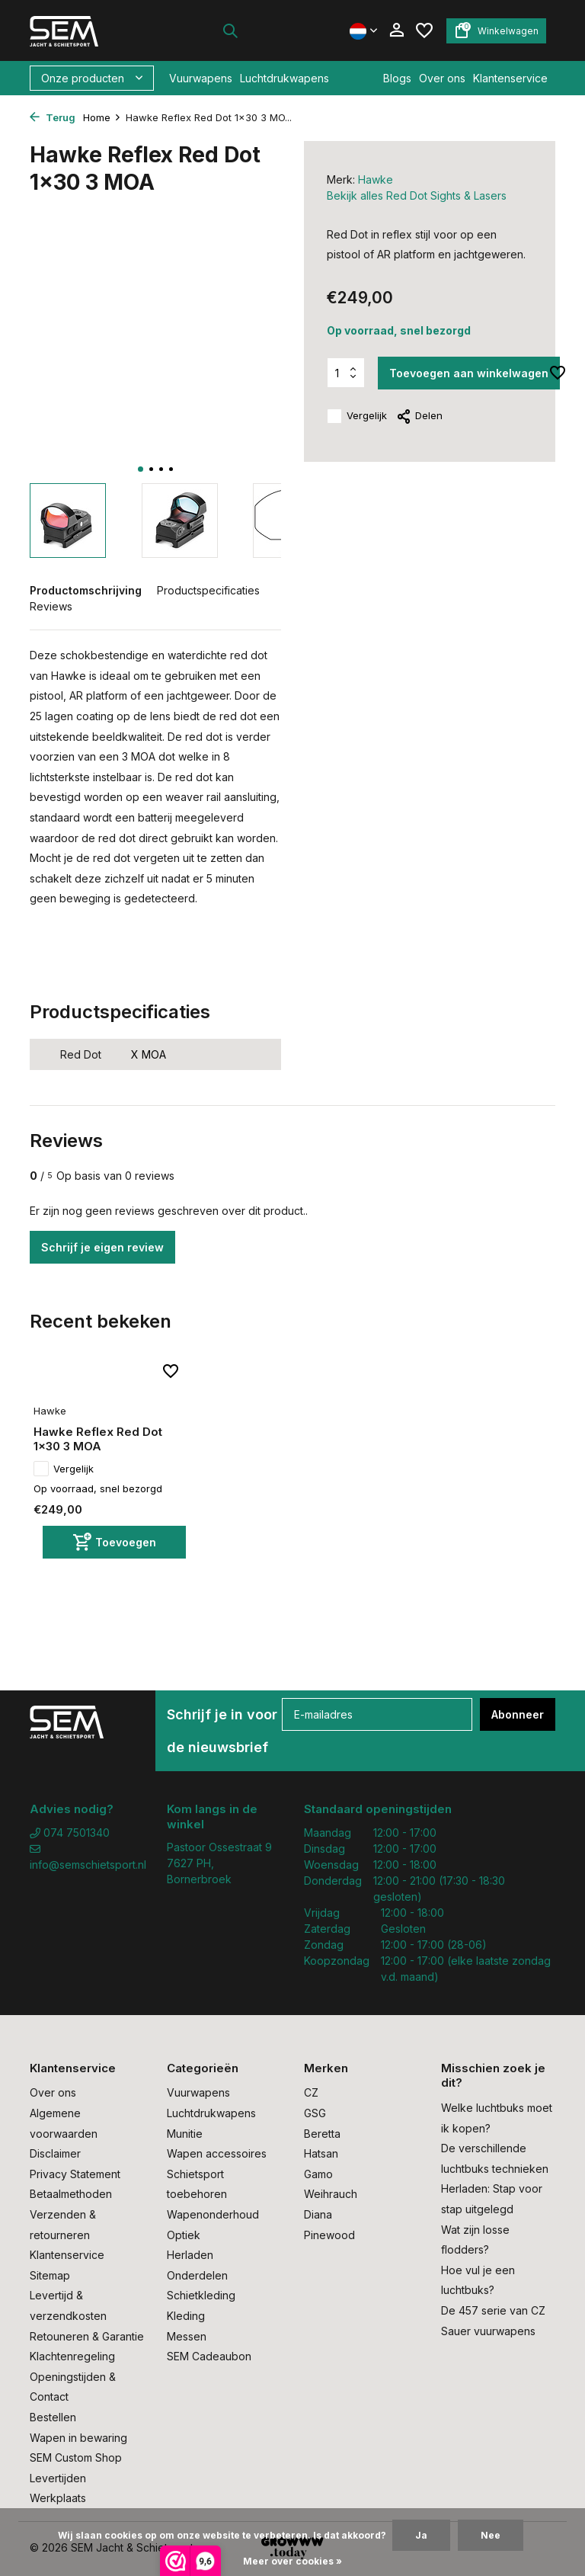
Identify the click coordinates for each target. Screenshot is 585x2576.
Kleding (186, 2315)
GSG (315, 2113)
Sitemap (50, 2275)
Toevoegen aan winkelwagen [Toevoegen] (468, 373)
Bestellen (53, 2417)
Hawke (375, 179)
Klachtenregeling (72, 2356)
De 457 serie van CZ (493, 2310)
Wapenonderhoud (213, 2214)
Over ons (442, 78)
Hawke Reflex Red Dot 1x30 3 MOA (98, 1439)
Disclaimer (55, 2153)
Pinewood (329, 2234)
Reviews (51, 606)
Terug (52, 117)
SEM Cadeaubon (209, 2356)
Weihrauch (330, 2193)
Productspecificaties (208, 590)
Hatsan (321, 2153)
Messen (186, 2336)
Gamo (318, 2173)
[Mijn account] (396, 30)
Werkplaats (58, 2497)
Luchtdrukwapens (284, 78)
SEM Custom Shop (76, 2457)
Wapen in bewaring (78, 2437)
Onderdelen (197, 2275)
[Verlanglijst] (424, 30)
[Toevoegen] (114, 1542)
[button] (140, 469)
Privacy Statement (75, 2173)
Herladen (190, 2254)
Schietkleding (201, 2295)
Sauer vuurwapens (488, 2330)
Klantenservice (510, 78)
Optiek (183, 2234)
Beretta (322, 2133)
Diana (318, 2214)
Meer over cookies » (292, 2561)
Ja (421, 2535)
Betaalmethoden (71, 2193)
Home (102, 117)
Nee (490, 2535)
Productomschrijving (86, 590)
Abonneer (517, 1714)
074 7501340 (70, 1832)
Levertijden (58, 2478)
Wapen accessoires (217, 2153)
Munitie (185, 2133)
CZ (311, 2092)
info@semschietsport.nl (87, 1857)
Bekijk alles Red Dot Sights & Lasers (417, 195)
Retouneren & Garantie (87, 2336)
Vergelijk (357, 416)
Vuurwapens (200, 78)
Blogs (397, 78)
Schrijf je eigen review (102, 1247)
